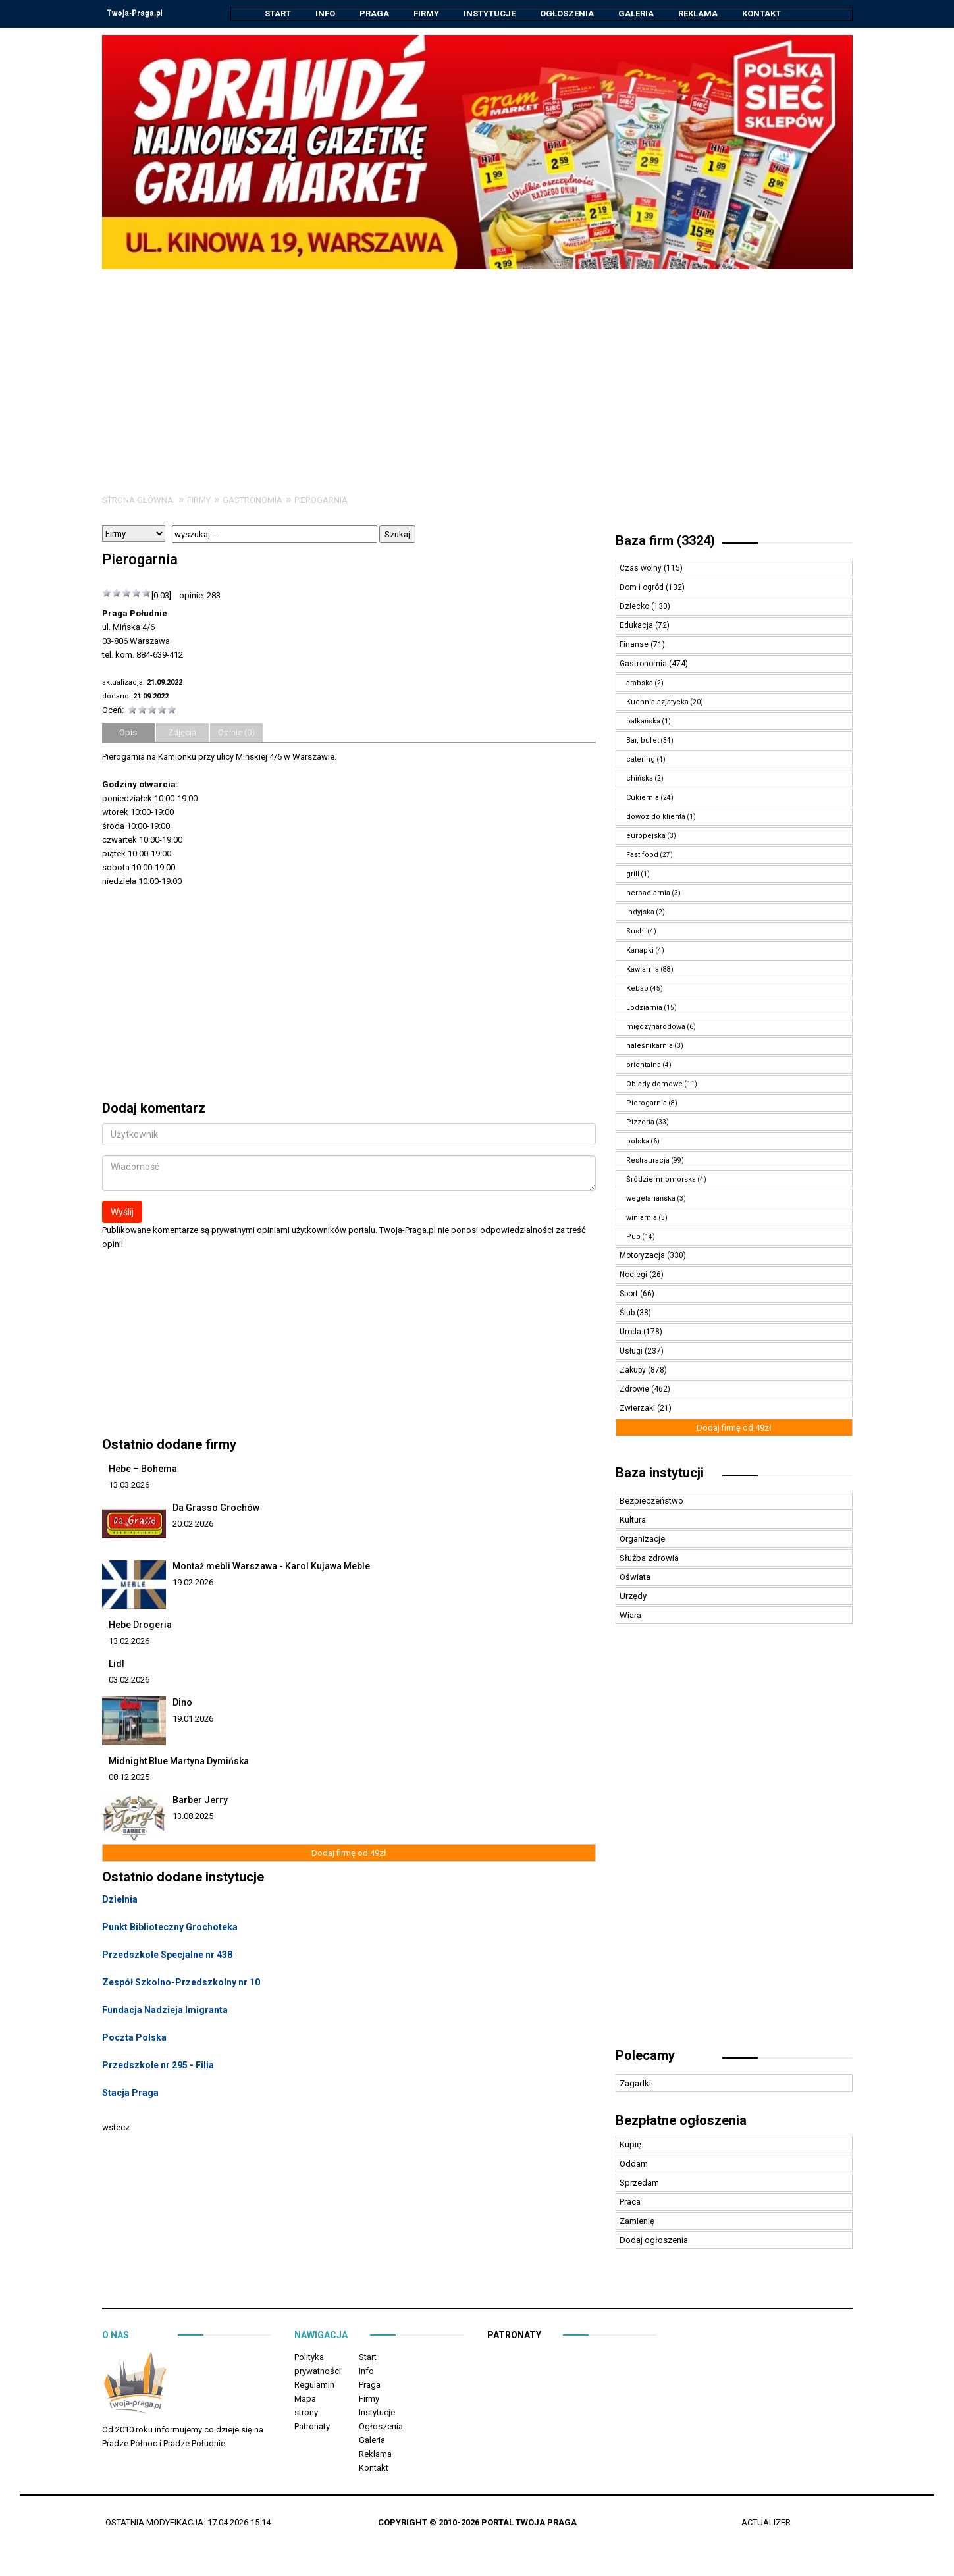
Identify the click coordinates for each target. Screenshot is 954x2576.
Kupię (630, 2145)
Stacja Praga (130, 2093)
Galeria (636, 13)
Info (325, 13)
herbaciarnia (648, 893)
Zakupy (634, 1370)
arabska (639, 683)
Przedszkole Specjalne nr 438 (167, 1955)
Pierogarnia (321, 501)
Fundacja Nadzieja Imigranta (165, 2010)
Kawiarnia (642, 970)
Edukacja (637, 626)
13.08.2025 (192, 1817)
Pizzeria (640, 1122)
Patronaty (312, 2427)
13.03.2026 (129, 1485)
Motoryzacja (643, 1256)
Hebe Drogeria (140, 1625)
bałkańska (643, 722)
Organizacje (642, 1539)
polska (637, 1142)
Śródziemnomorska (661, 1180)
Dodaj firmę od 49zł (348, 1853)
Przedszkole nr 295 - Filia (158, 2066)
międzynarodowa (655, 1027)
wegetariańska (651, 1199)
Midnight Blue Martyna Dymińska (179, 1761)
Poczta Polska (134, 2038)
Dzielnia (120, 1900)
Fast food (642, 855)
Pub (633, 1237)
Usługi (632, 1351)
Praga (374, 13)
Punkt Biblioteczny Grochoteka (170, 1927)
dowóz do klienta (655, 817)
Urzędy (633, 1597)
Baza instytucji (660, 1473)
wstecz (116, 2128)
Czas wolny (642, 568)
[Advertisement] (477, 368)
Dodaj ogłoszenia (654, 2241)
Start (278, 13)
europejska (646, 836)
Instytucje (490, 13)
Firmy (426, 13)
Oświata (635, 1578)
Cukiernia (642, 798)
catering (640, 760)
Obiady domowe (654, 1084)
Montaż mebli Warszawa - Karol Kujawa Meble (271, 1567)
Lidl (116, 1664)
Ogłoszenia (567, 13)
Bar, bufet (642, 741)
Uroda (631, 1332)
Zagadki (635, 2084)
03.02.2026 (129, 1680)
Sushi (636, 932)
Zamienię (637, 2221)
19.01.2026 (192, 1719)
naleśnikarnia (649, 1046)
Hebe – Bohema (143, 1469)
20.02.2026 (192, 1524)
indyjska (640, 912)
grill (632, 874)
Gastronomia (252, 501)
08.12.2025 (129, 1778)
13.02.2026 (129, 1641)
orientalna (643, 1065)
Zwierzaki (638, 1408)
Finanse (635, 645)
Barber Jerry (200, 1800)
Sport (630, 1294)
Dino (182, 1703)
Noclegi (634, 1275)
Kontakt (761, 13)
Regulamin (314, 2385)
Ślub (628, 1313)
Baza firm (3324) (665, 541)
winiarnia (641, 1218)
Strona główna (137, 501)
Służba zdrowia (649, 1559)
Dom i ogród (643, 587)
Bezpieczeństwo (651, 1501)
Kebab (637, 989)
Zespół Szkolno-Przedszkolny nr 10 (181, 1983)
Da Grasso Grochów (215, 1508)
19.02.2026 (192, 1583)
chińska (639, 779)
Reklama (698, 13)
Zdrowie (635, 1389)
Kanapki (640, 951)
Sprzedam (639, 2183)
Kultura (633, 1520)
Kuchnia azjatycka (657, 702)
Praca (630, 2202)
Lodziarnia (644, 1008)
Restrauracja (648, 1161)
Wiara (630, 1616)
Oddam (634, 2164)
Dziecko (635, 607)
